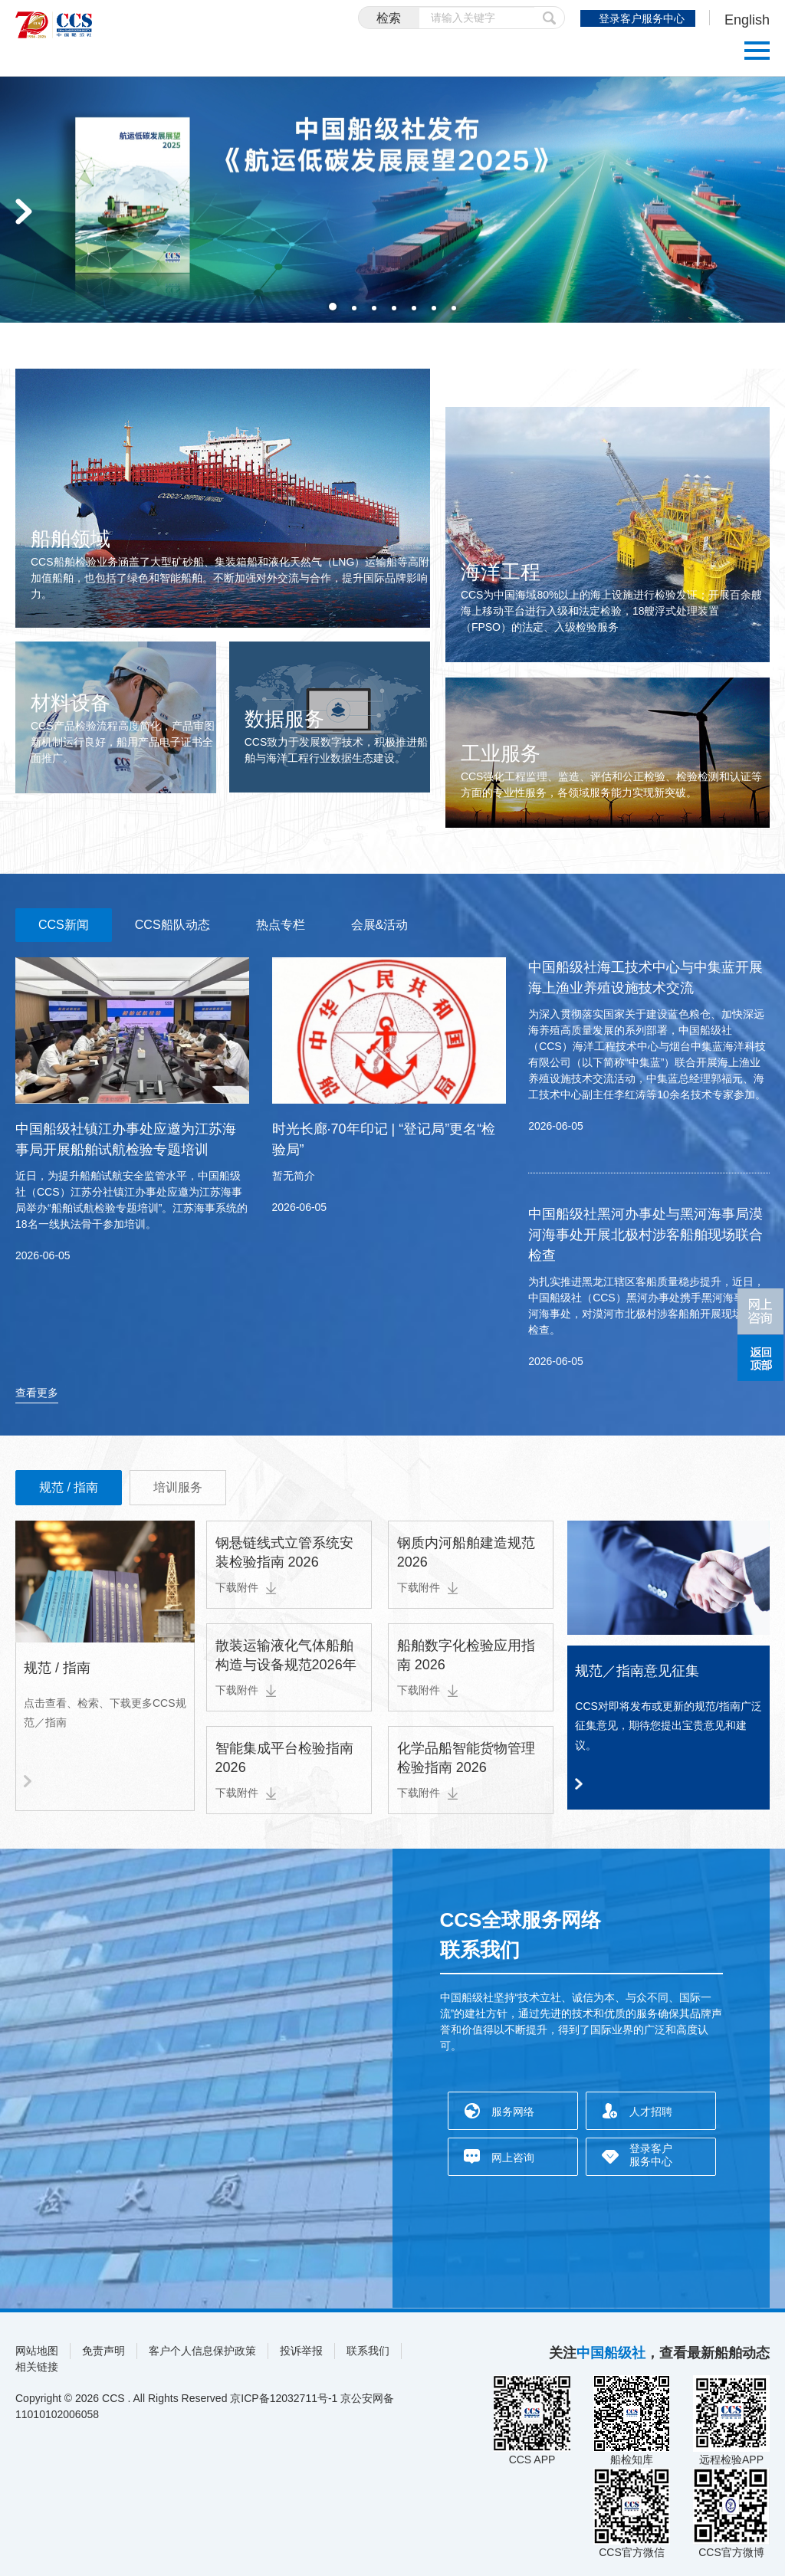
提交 (549, 17)
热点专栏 (280, 924)
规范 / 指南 (68, 1487)
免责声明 (103, 2351)
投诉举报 (301, 2351)
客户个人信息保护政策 (202, 2351)
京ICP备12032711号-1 (283, 2398)
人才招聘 (650, 2111)
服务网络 (512, 2111)
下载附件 (245, 1587)
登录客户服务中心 (642, 18)
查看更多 (36, 1392)
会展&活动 (380, 924)
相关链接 (36, 2367)
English (747, 20)
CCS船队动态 (172, 924)
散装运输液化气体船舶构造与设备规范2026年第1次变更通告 (285, 1665)
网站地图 (36, 2351)
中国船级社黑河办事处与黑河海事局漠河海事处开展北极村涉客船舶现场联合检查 (645, 1234)
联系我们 (368, 2351)
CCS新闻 (63, 924)
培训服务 (177, 1487)
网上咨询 (512, 2157)
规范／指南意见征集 (637, 1671)
